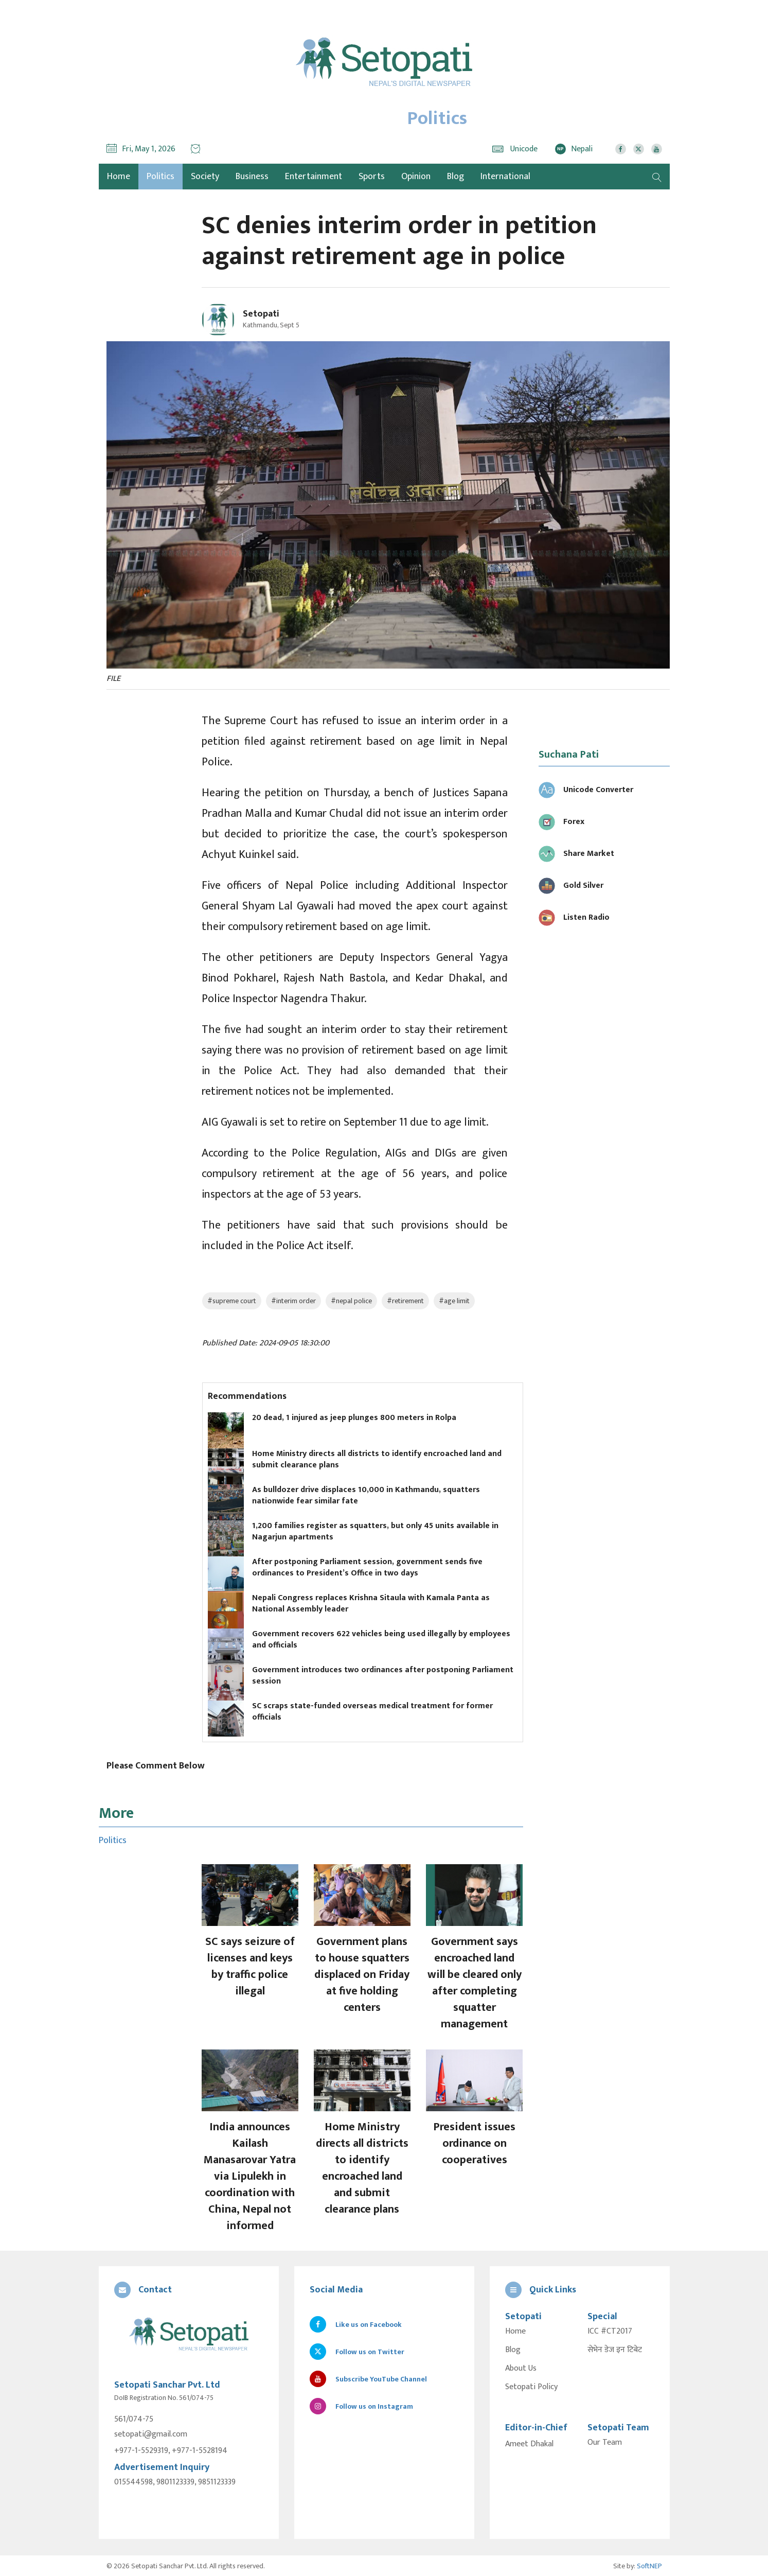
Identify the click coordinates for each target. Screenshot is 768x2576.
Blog (455, 176)
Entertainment (313, 176)
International (505, 176)
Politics (160, 176)
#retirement (405, 1301)
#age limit (454, 1301)
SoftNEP (649, 2565)
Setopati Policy (531, 2387)
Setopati (261, 314)
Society (205, 176)
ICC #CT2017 (609, 2331)
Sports (372, 176)
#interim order (293, 1301)
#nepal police (351, 1301)
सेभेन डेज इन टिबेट (614, 2350)
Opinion (416, 176)
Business (252, 176)
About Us (521, 2368)
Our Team (604, 2442)
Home (515, 2331)
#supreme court (231, 1301)
